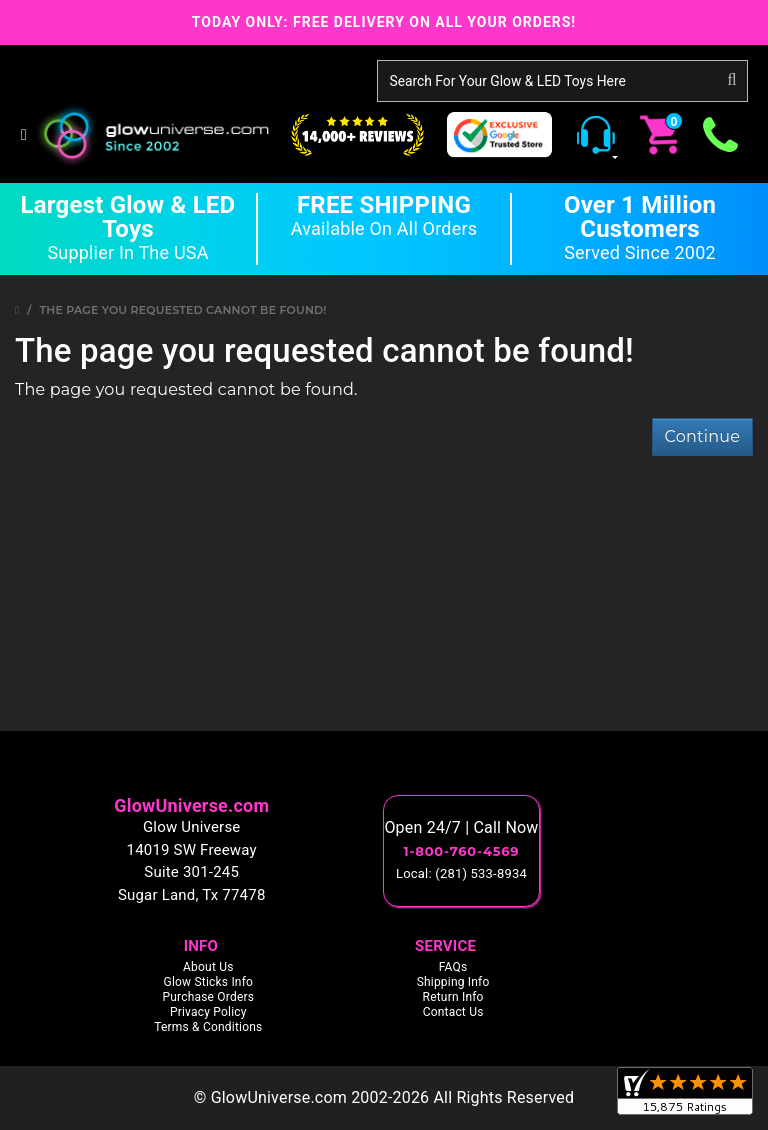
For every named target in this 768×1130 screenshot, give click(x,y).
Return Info (453, 997)
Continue (702, 436)
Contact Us (453, 1012)
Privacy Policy (208, 1012)
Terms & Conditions (208, 1027)
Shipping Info (453, 982)
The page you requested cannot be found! (183, 310)
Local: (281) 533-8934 (461, 873)
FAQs (453, 967)
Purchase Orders (208, 997)
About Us (208, 967)
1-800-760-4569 (462, 851)
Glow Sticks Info (209, 982)
